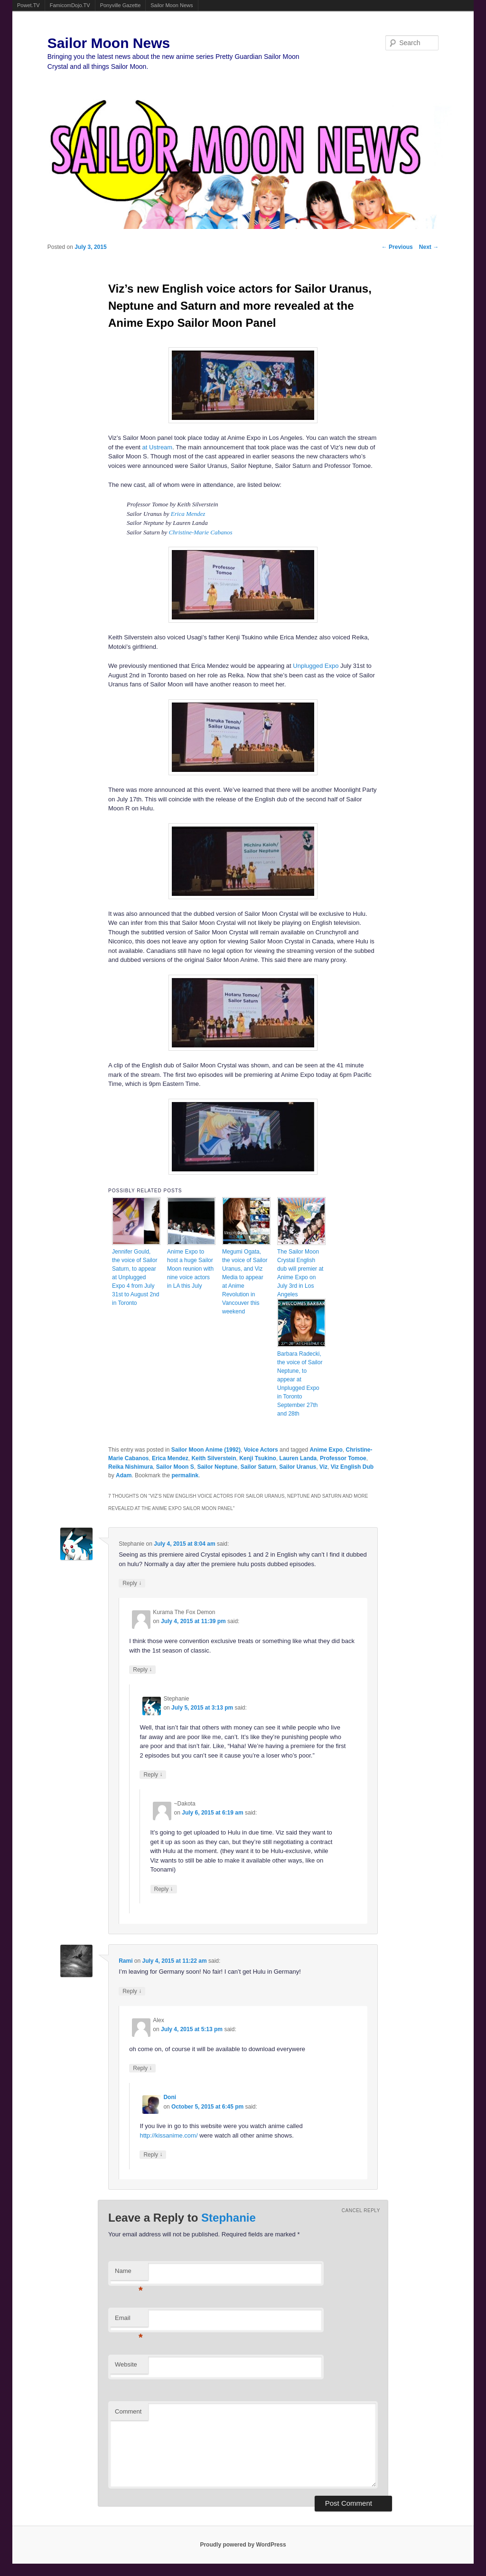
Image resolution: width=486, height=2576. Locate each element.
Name (129, 2273)
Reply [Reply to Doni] (152, 2154)
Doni (169, 2097)
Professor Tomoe (343, 1458)
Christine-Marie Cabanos (201, 532)
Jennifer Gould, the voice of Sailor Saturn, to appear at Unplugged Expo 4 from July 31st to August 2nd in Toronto (135, 1277)
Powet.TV (28, 5)
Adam (123, 1475)
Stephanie (228, 2217)
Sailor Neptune (217, 1467)
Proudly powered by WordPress (243, 2544)
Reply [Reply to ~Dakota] (163, 1889)
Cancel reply (361, 2210)
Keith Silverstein (213, 1458)
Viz (323, 1467)
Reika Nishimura (130, 1467)
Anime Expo (325, 1449)
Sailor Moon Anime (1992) (206, 1449)
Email (129, 2320)
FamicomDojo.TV (70, 5)
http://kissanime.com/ (168, 2135)
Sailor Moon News (171, 5)
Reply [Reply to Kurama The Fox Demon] (142, 1669)
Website (126, 2364)
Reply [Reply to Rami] (131, 1991)
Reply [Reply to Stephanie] (131, 1583)
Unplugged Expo (315, 665)
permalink (184, 1475)
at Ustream (157, 447)
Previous (397, 247)
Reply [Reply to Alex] (142, 2068)
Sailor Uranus (297, 1467)
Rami (125, 1961)
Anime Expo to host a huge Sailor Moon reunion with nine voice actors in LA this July (190, 1268)
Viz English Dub (352, 1467)
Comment (128, 2411)
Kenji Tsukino (257, 1458)
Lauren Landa (298, 1458)
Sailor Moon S (175, 1467)
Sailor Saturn (258, 1467)
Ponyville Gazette (120, 5)
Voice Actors (261, 1449)
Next (429, 247)
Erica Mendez (188, 513)
